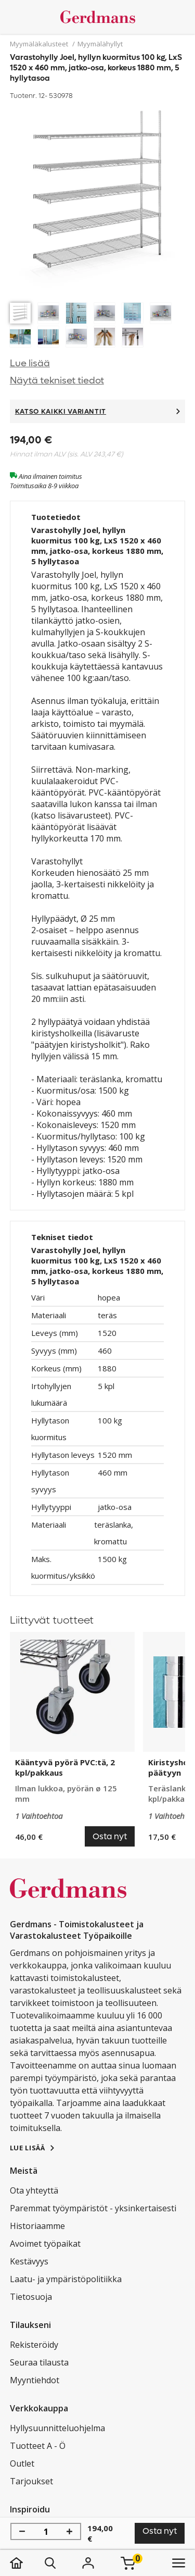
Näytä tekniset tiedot (57, 381)
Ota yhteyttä (34, 2190)
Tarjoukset (31, 2481)
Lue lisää (30, 363)
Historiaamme (37, 2226)
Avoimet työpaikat (45, 2243)
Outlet (22, 2463)
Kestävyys (29, 2261)
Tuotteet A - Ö (38, 2445)
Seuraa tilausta (39, 2362)
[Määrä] (45, 2531)
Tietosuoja (31, 2296)
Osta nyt (159, 2530)
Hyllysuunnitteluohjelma (57, 2428)
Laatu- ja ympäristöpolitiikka (66, 2279)
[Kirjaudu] (88, 2563)
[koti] (27, 2563)
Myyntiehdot (34, 2380)
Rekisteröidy (34, 2344)
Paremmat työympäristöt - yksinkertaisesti (93, 2208)
